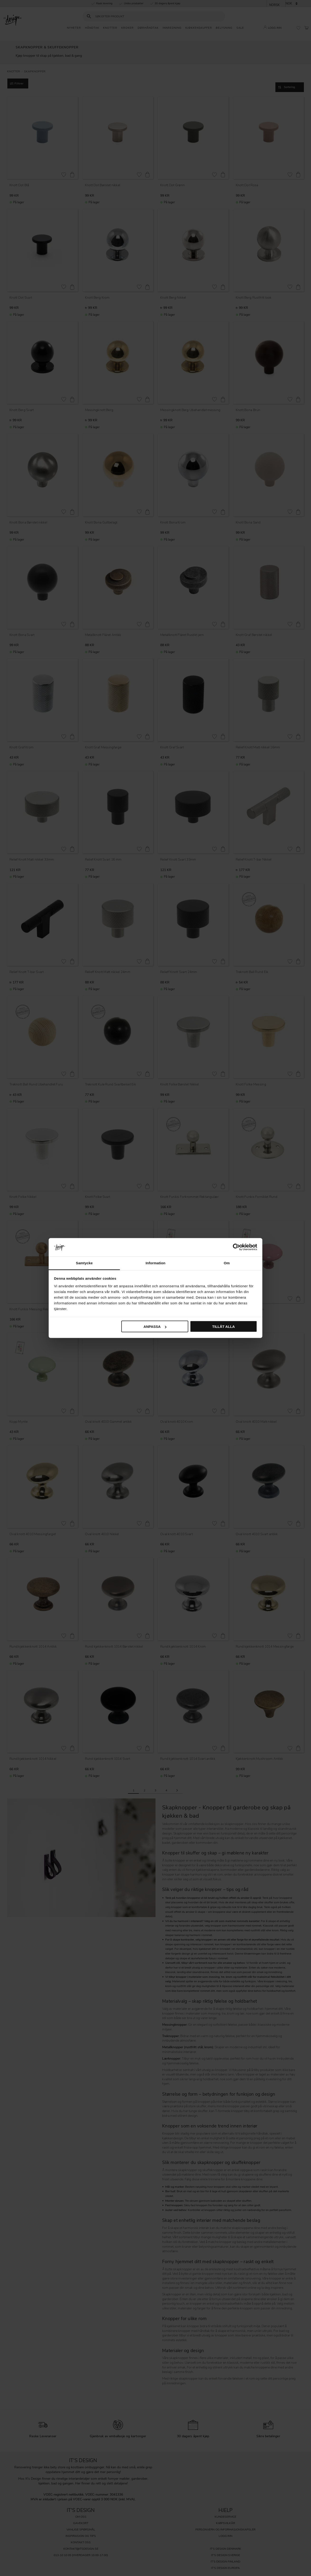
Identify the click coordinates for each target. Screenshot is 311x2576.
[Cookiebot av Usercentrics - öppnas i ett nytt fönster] (236, 1247)
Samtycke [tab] (84, 1263)
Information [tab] (155, 1263)
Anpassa (154, 1327)
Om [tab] (227, 1263)
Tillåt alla (223, 1327)
